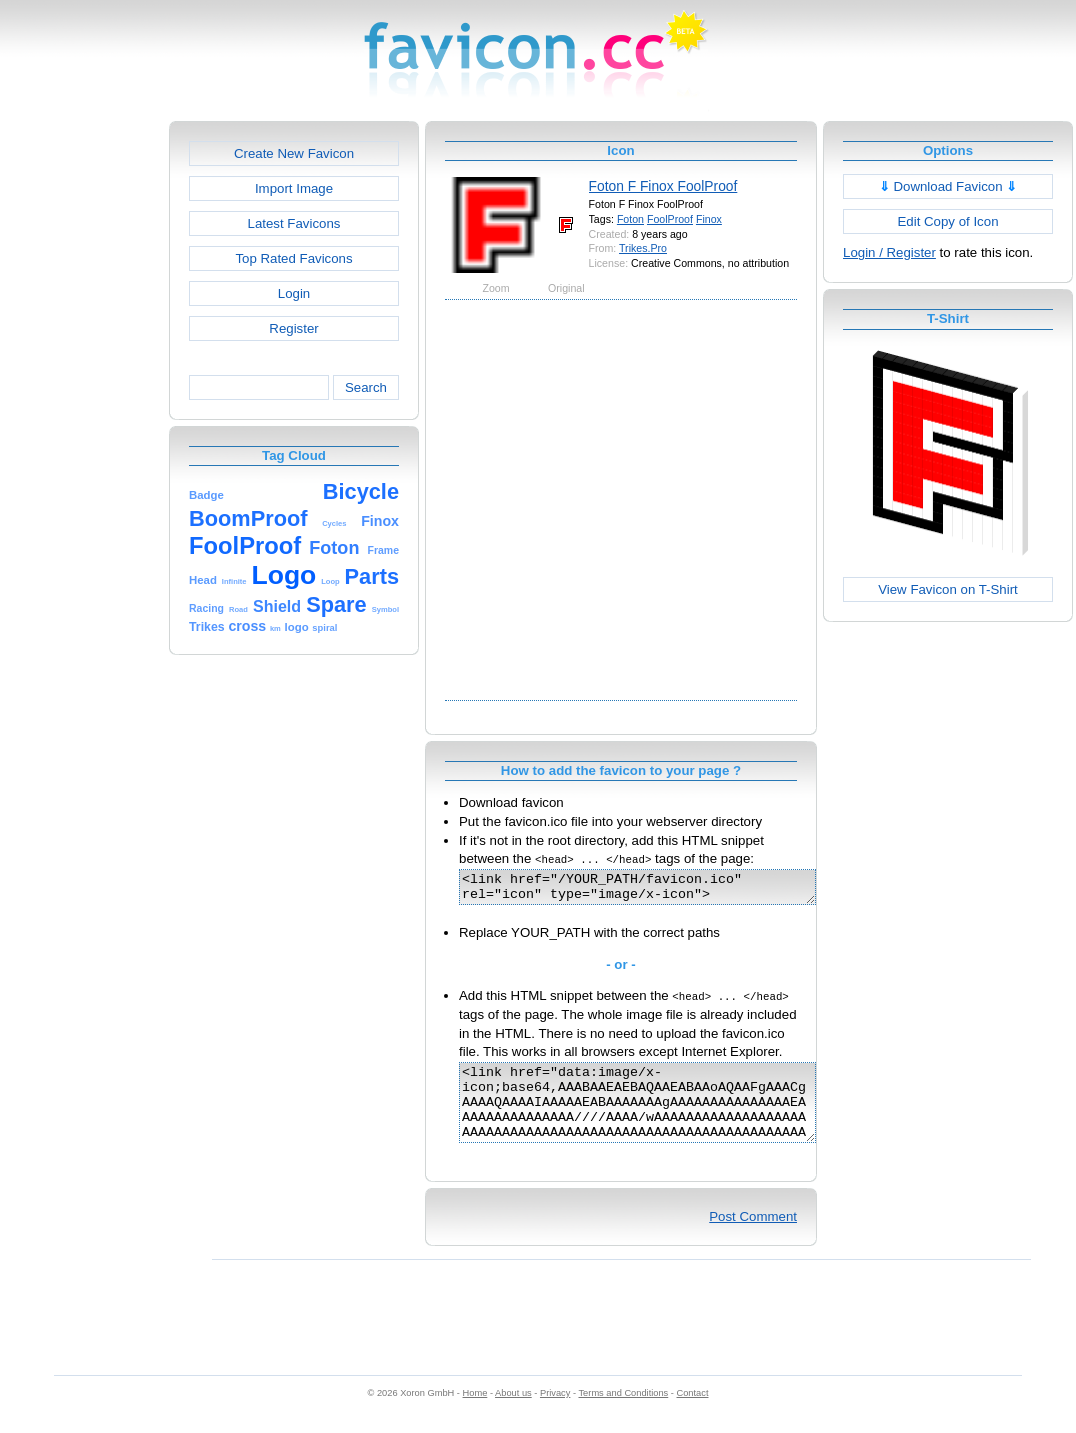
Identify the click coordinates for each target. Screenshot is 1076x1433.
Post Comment (753, 1237)
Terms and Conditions (623, 1414)
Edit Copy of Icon (947, 221)
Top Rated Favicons (293, 258)
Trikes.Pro (643, 248)
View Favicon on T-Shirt (948, 589)
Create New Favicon (294, 153)
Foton (630, 219)
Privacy (555, 1414)
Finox (709, 219)
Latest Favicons (294, 223)
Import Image (294, 188)
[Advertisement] (197, 498)
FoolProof (670, 219)
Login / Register (889, 252)
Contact (693, 1414)
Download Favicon (948, 186)
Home (475, 1414)
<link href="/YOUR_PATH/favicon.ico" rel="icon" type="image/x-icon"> (658, 890)
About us (513, 1414)
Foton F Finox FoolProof (663, 186)
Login (294, 293)
